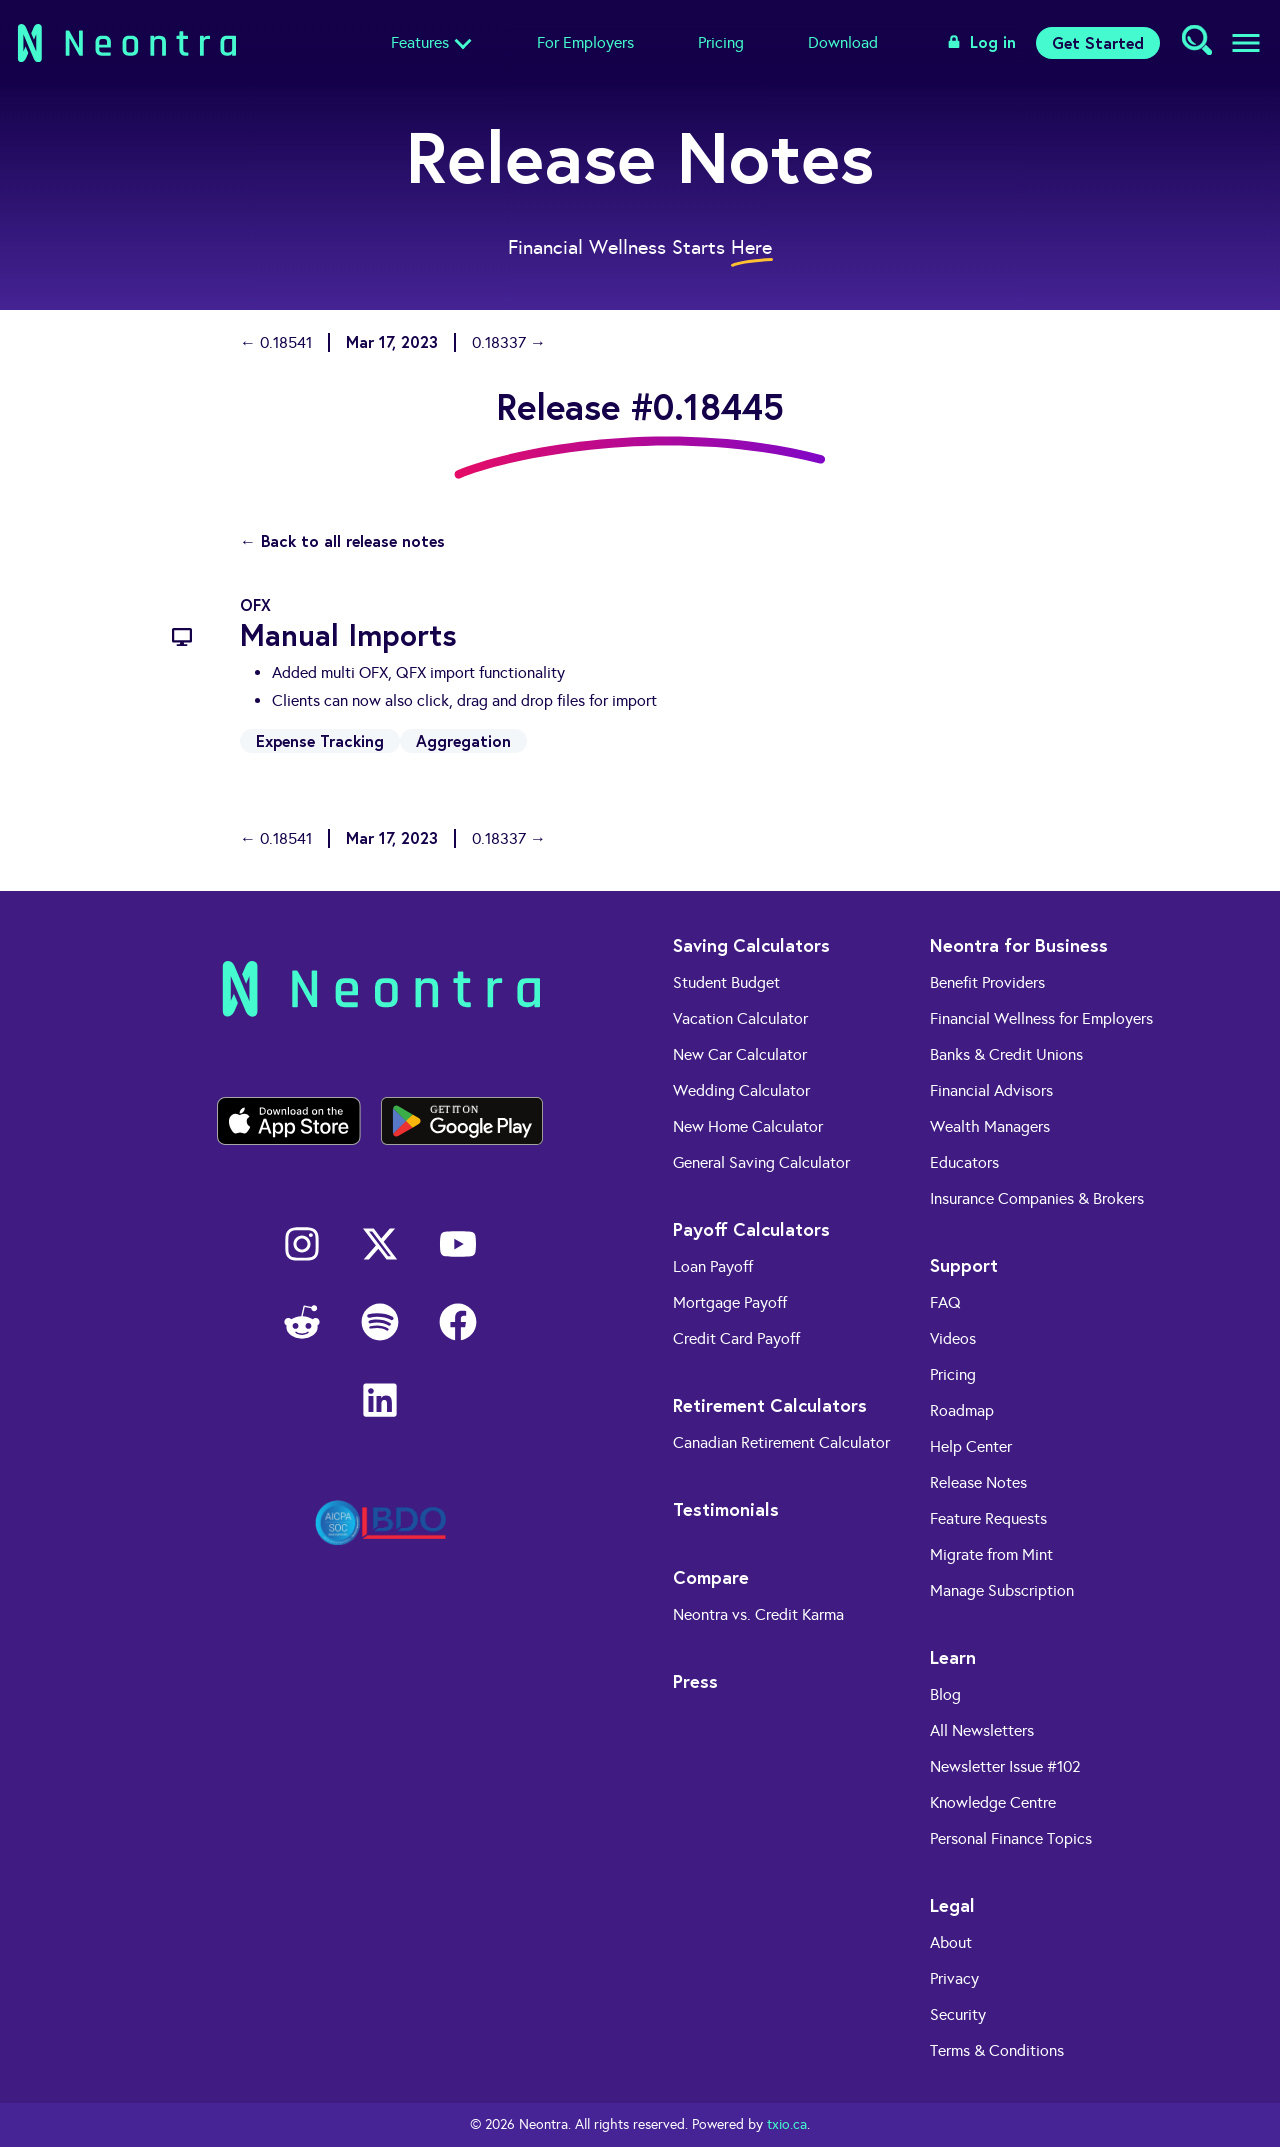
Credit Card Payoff (736, 1338)
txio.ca (787, 2124)
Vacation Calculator (740, 1018)
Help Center (971, 1446)
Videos (953, 1338)
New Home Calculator (748, 1126)
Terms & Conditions (997, 2050)
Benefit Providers (987, 982)
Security (958, 2014)
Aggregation (463, 740)
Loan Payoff (713, 1266)
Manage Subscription (1002, 1590)
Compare (711, 1577)
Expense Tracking (320, 740)
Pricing (721, 42)
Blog (945, 1694)
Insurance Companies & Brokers (1037, 1198)
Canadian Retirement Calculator (781, 1442)
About (951, 1942)
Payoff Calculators (751, 1229)
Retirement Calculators (770, 1405)
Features (420, 42)
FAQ (945, 1302)
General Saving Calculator (761, 1162)
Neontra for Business (1019, 945)
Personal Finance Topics (1011, 1838)
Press (695, 1681)
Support (964, 1265)
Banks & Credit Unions (1006, 1054)
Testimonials (726, 1509)
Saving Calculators (751, 945)
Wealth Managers (990, 1126)
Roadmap (962, 1410)
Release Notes (978, 1482)
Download (843, 42)
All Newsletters (982, 1730)
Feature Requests (988, 1518)
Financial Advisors (991, 1090)
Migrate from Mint (991, 1554)
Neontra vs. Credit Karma (758, 1614)
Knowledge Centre (993, 1802)
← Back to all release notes (342, 540)
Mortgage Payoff (730, 1302)
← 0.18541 (276, 342)
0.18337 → (509, 342)
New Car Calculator (740, 1054)
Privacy (954, 1978)
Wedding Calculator (741, 1090)
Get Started (1098, 42)
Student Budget (726, 982)
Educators (964, 1162)
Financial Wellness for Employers (1041, 1018)
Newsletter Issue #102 (1005, 1766)
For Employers (585, 42)
